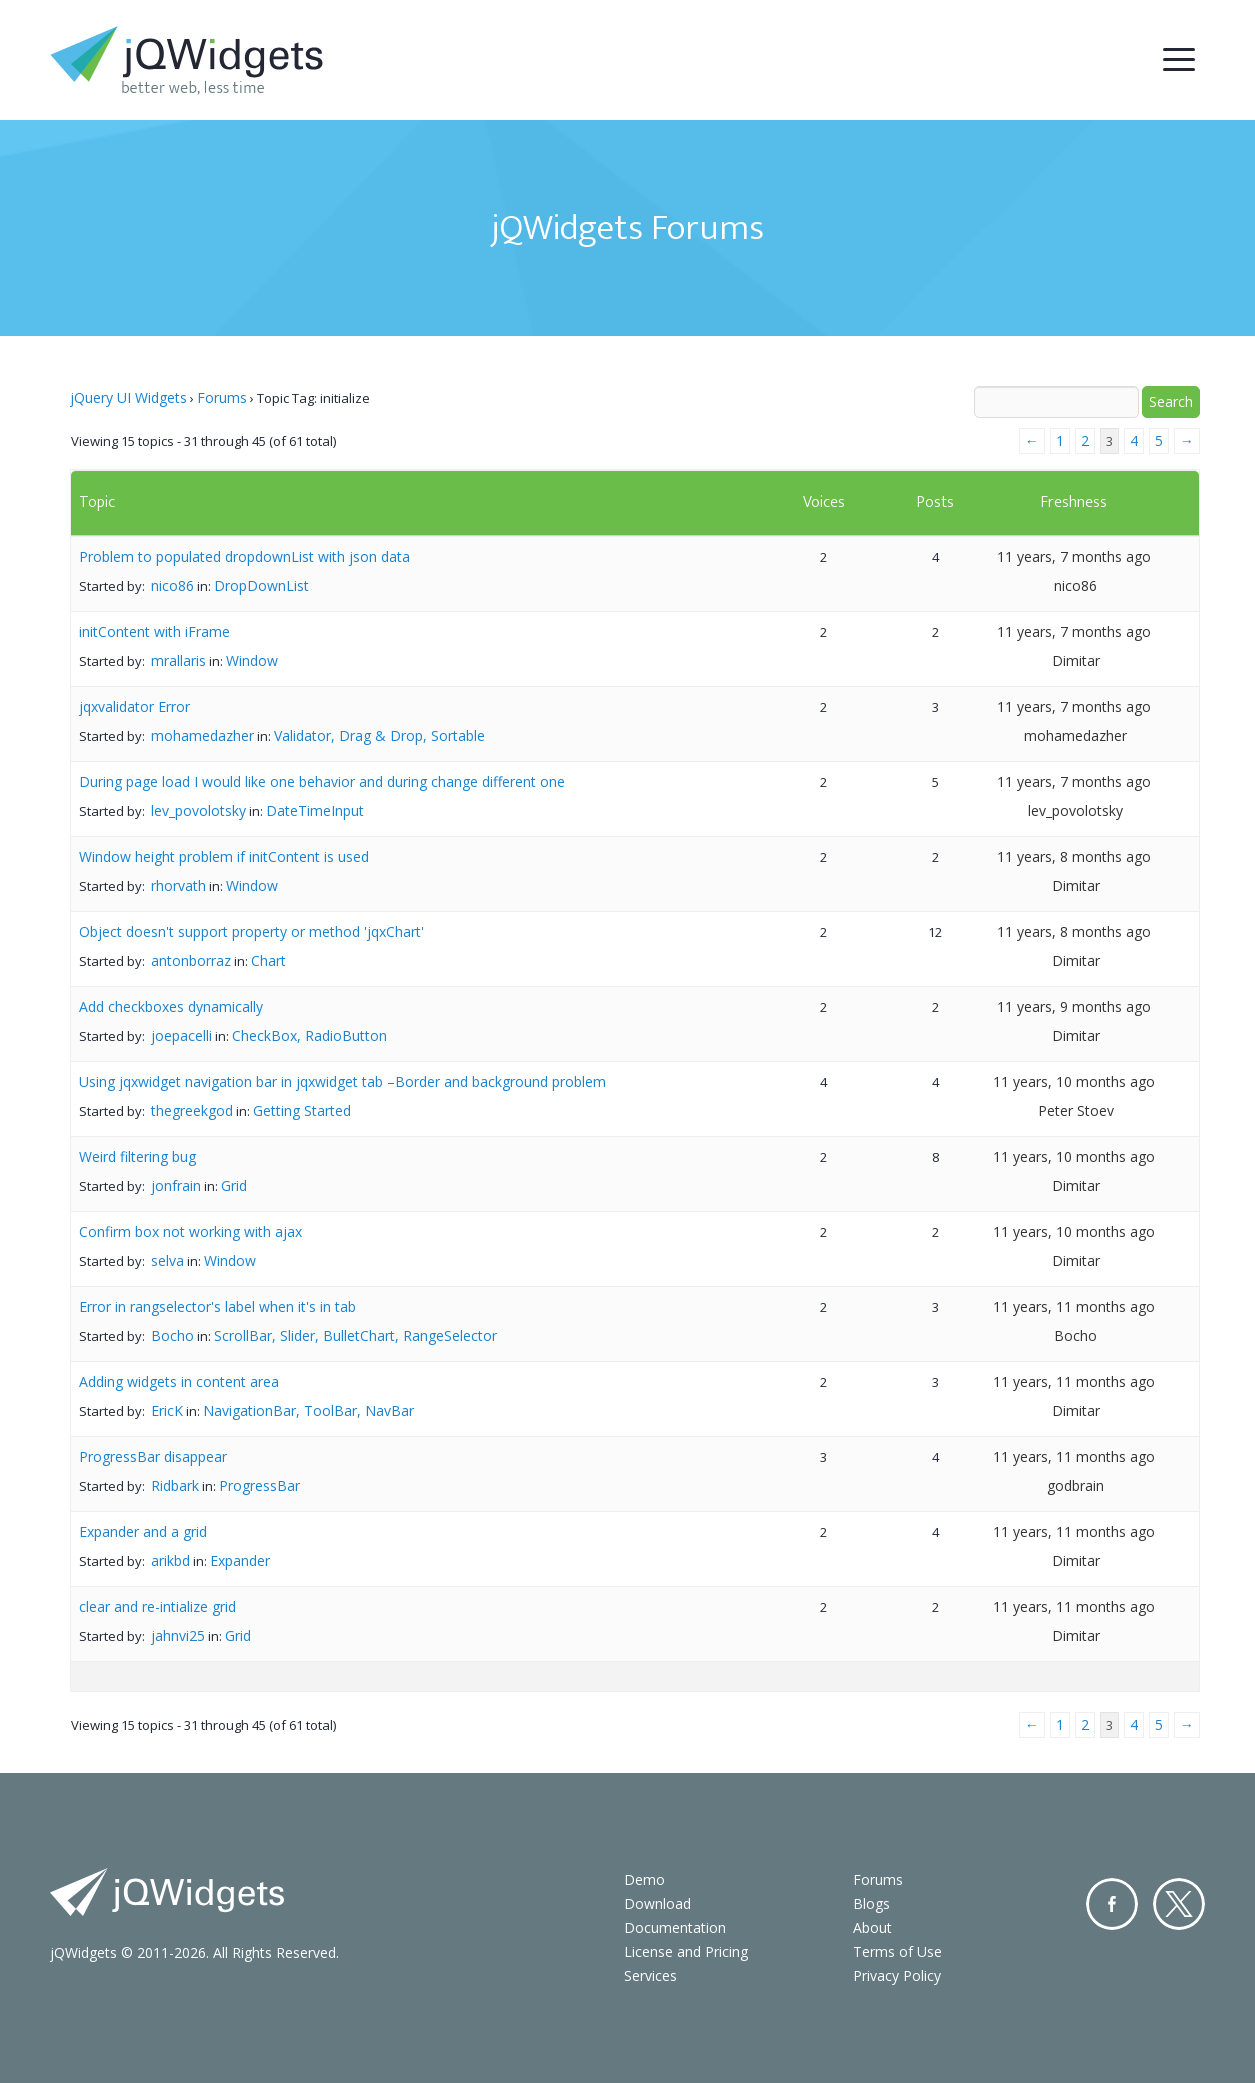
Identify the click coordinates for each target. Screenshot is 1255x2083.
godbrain (1075, 1485)
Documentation (675, 1927)
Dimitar (1076, 660)
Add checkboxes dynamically (171, 1006)
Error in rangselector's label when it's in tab (217, 1306)
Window (252, 660)
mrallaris (178, 660)
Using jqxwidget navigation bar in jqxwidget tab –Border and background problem (342, 1081)
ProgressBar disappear (153, 1456)
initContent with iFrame (154, 631)
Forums (222, 397)
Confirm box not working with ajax (190, 1231)
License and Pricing (686, 1951)
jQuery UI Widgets (128, 397)
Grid (234, 1185)
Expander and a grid (143, 1531)
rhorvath (178, 885)
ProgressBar (259, 1485)
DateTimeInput (315, 810)
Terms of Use (897, 1951)
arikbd (170, 1560)
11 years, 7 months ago (1074, 556)
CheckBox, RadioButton (309, 1035)
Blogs (871, 1903)
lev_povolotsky (198, 810)
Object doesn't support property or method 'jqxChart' (251, 931)
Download (657, 1903)
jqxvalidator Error (134, 706)
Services (650, 1975)
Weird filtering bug (137, 1156)
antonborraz (191, 960)
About (872, 1927)
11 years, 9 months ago (1074, 1006)
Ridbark (175, 1485)
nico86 (172, 585)
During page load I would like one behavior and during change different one (322, 781)
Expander (240, 1560)
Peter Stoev (1076, 1110)
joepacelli (181, 1035)
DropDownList (261, 585)
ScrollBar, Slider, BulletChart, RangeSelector (355, 1335)
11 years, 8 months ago (1074, 856)
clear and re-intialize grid (157, 1606)
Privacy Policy (897, 1975)
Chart (268, 960)
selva (167, 1260)
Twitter (1179, 1904)
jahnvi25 (178, 1635)
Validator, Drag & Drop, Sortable (379, 735)
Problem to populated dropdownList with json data (244, 556)
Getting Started (302, 1110)
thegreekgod (192, 1110)
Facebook (1112, 1904)
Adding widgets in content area (179, 1381)
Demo (644, 1879)
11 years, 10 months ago (1074, 1081)
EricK (167, 1410)
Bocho (172, 1335)
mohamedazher (202, 735)
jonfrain (176, 1185)
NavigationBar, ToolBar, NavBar (308, 1410)
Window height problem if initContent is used (224, 856)
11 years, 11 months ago (1074, 1306)
